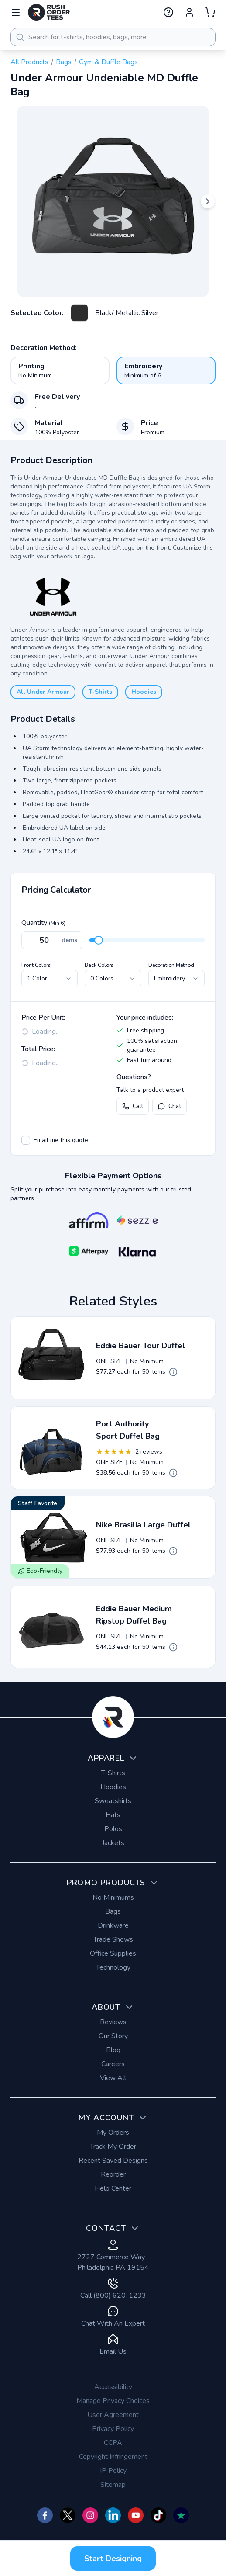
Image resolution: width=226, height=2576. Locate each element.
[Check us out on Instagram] (90, 2515)
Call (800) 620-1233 (113, 2289)
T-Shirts (100, 692)
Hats (113, 1815)
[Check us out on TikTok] (158, 2515)
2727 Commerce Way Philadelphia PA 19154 (113, 2256)
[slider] (98, 940)
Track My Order (113, 2146)
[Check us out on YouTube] (136, 2515)
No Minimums (113, 1897)
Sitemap (113, 2484)
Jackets (113, 1843)
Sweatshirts (113, 1801)
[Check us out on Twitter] (67, 2515)
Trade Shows (113, 1939)
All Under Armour (43, 692)
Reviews (113, 2022)
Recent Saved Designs (113, 2160)
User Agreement (113, 2415)
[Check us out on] (113, 2515)
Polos (113, 1829)
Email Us (113, 2345)
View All (113, 2078)
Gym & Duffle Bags (108, 62)
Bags (64, 62)
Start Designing (113, 2558)
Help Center (113, 2188)
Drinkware (113, 1925)
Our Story (113, 2036)
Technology (113, 1967)
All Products (29, 62)
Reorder (113, 2174)
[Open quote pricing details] (173, 1372)
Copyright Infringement (113, 2457)
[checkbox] (25, 1140)
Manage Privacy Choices (113, 2401)
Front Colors (36, 965)
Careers (113, 2064)
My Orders (113, 2132)
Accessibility (113, 2387)
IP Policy (113, 2471)
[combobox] (113, 37)
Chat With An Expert (113, 2317)
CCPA (113, 2443)
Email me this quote (61, 1140)
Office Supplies (113, 1953)
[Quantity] (51, 940)
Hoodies (143, 692)
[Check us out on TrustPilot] (181, 2515)
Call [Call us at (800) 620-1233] (132, 1106)
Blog (113, 2050)
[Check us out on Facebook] (45, 2515)
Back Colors (99, 965)
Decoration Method (171, 965)
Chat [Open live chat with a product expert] (169, 1106)
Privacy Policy (113, 2429)
